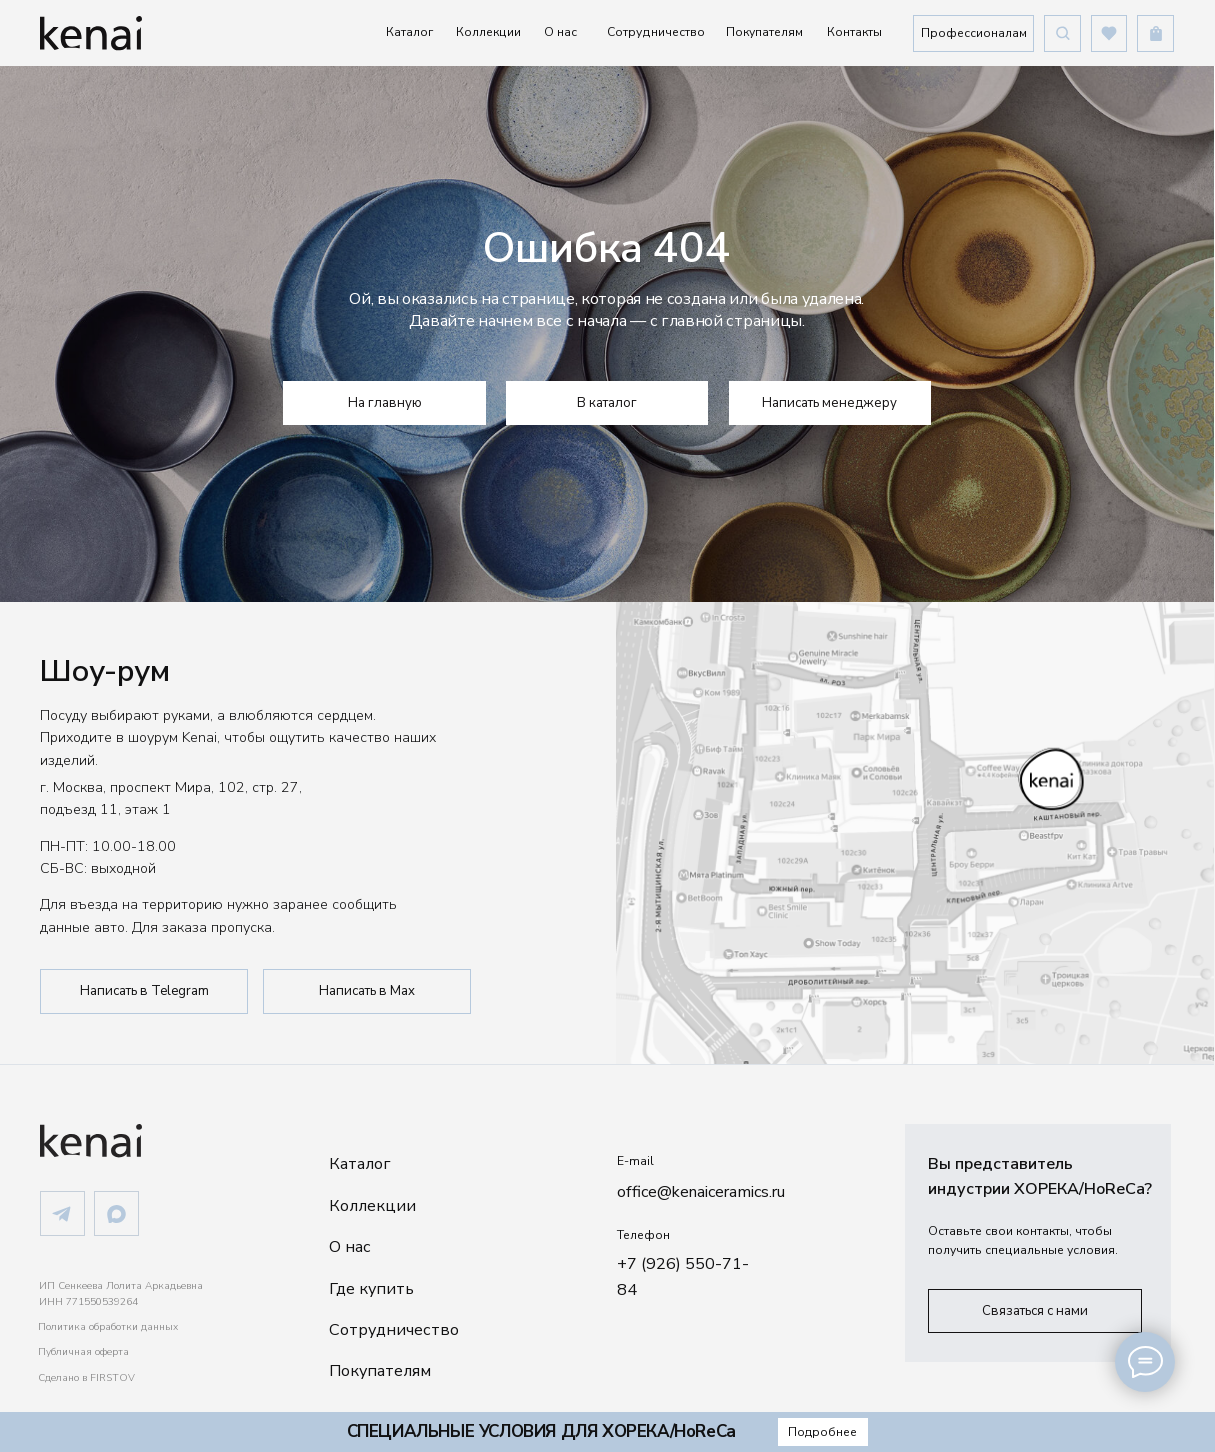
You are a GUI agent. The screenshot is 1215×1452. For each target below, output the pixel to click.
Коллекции (488, 32)
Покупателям (764, 32)
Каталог (409, 32)
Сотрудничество (656, 32)
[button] (973, 33)
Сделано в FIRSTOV (86, 1378)
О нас (560, 32)
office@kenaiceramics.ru (701, 1192)
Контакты (854, 32)
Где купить (371, 1289)
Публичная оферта (83, 1352)
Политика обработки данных (108, 1327)
